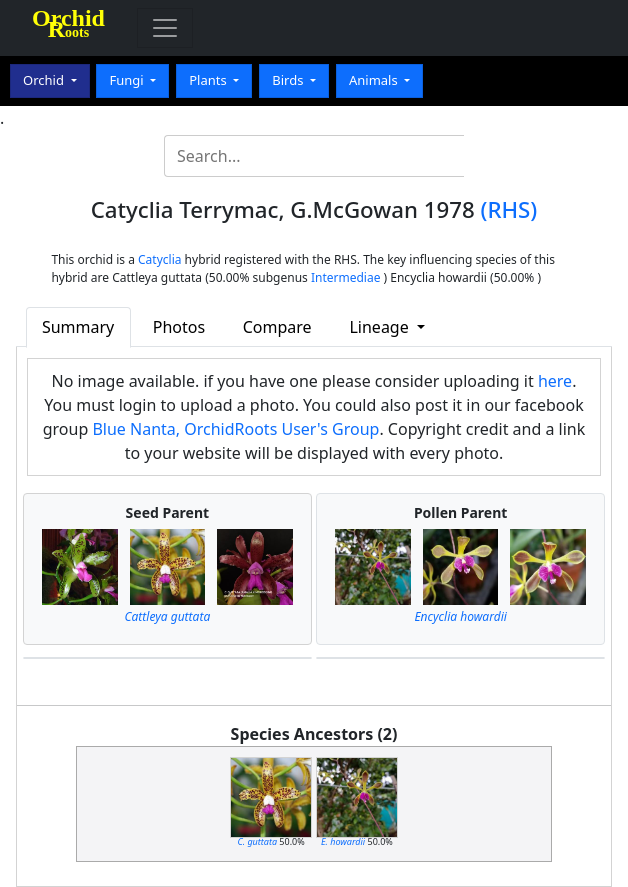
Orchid (45, 80)
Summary (78, 327)
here (555, 381)
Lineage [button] (380, 327)
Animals (375, 80)
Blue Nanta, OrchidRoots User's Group (235, 429)
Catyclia (159, 259)
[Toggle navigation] (165, 28)
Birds (289, 80)
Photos (179, 327)
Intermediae (346, 277)
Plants (209, 80)
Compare (277, 327)
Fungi (128, 80)
